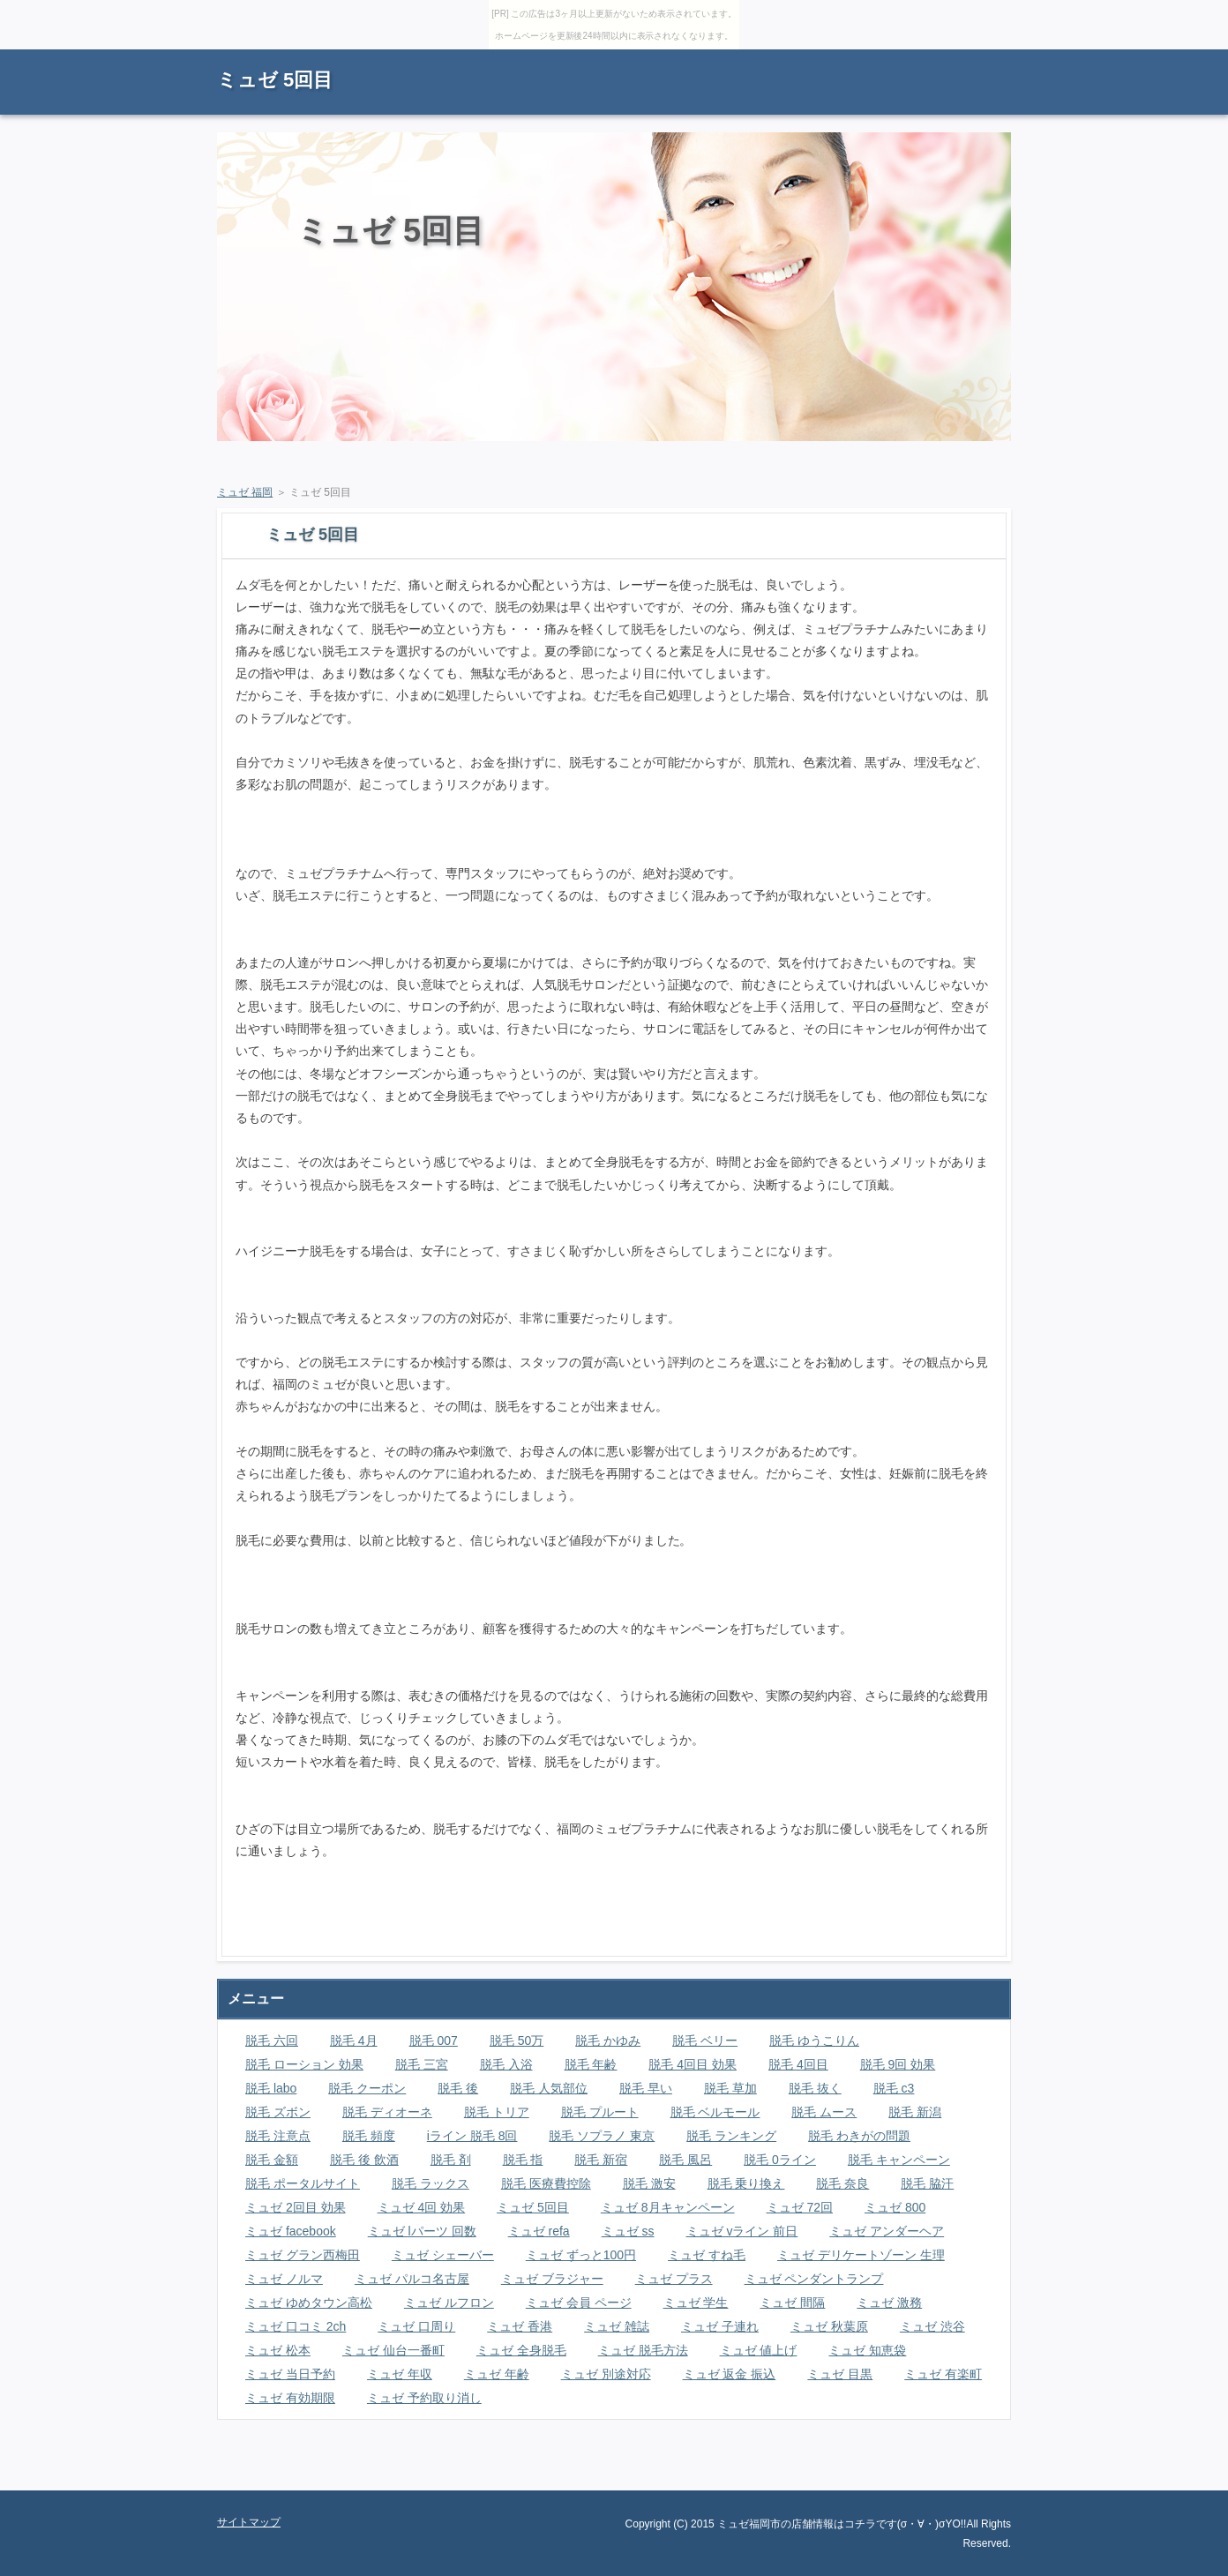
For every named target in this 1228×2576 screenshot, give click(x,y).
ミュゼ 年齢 (496, 2374)
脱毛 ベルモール (715, 2112)
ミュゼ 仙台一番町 (393, 2350)
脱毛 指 (523, 2160)
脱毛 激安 (649, 2183)
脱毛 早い (645, 2088)
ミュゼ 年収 (399, 2374)
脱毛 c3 (894, 2088)
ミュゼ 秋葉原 (829, 2326)
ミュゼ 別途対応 (606, 2374)
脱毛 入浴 (506, 2064)
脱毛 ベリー (705, 2040)
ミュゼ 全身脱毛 (521, 2350)
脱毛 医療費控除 (546, 2183)
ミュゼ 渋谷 (932, 2326)
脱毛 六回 (271, 2040)
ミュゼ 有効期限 (290, 2398)
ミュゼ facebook (290, 2231)
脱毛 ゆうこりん (814, 2040)
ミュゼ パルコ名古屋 (412, 2279)
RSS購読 (887, 57)
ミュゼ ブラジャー (552, 2279)
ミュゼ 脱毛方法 (643, 2350)
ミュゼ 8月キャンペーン (668, 2207)
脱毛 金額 (271, 2160)
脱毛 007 (433, 2040)
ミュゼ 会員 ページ (579, 2302)
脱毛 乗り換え (746, 2183)
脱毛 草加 (730, 2088)
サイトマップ (971, 57)
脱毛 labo (270, 2088)
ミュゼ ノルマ (284, 2279)
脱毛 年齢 (591, 2064)
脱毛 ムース (824, 2112)
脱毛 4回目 (798, 2064)
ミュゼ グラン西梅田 (302, 2255)
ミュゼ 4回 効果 (422, 2207)
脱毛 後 (458, 2088)
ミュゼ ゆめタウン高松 (308, 2302)
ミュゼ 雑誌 (616, 2326)
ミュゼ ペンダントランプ (814, 2279)
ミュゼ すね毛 (706, 2255)
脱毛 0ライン (780, 2160)
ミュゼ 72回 (800, 2207)
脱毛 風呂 (685, 2160)
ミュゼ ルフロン (449, 2302)
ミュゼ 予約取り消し (424, 2398)
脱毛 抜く (815, 2088)
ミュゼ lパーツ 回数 (422, 2231)
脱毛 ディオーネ (387, 2112)
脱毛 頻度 (368, 2136)
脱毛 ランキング (731, 2136)
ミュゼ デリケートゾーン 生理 (861, 2255)
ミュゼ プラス (674, 2279)
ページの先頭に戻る (949, 2477)
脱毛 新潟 (914, 2112)
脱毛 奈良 (842, 2183)
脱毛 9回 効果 (898, 2064)
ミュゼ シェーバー (443, 2255)
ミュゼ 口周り (416, 2326)
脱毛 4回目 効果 (692, 2064)
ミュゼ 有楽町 (943, 2374)
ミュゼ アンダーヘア (886, 2231)
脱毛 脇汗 (927, 2183)
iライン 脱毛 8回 (472, 2136)
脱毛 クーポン (367, 2088)
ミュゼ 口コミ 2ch (295, 2326)
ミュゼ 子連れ (720, 2326)
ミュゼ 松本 (278, 2350)
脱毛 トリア (496, 2112)
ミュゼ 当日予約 (290, 2374)
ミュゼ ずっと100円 (581, 2255)
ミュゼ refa (539, 2231)
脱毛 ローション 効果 (304, 2064)
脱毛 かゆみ (607, 2040)
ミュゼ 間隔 (792, 2302)
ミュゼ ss (628, 2231)
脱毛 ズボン (278, 2112)
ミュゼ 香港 (519, 2326)
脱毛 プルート (600, 2112)
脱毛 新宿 (600, 2160)
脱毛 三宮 (421, 2064)
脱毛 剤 (451, 2160)
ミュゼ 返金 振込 (729, 2374)
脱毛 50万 (516, 2040)
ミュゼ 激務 (889, 2302)
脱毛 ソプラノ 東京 (602, 2136)
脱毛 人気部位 (549, 2088)
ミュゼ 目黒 (839, 2374)
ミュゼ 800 (895, 2207)
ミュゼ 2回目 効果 (295, 2207)
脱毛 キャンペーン (899, 2160)
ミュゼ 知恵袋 (867, 2350)
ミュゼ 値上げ (758, 2350)
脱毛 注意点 (278, 2136)
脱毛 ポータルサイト (302, 2183)
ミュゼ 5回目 (275, 80)
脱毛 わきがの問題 (859, 2136)
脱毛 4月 (354, 2040)
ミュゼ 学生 (696, 2302)
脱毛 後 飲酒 (364, 2160)
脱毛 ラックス (430, 2183)
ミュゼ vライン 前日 (742, 2231)
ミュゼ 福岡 (245, 492)
